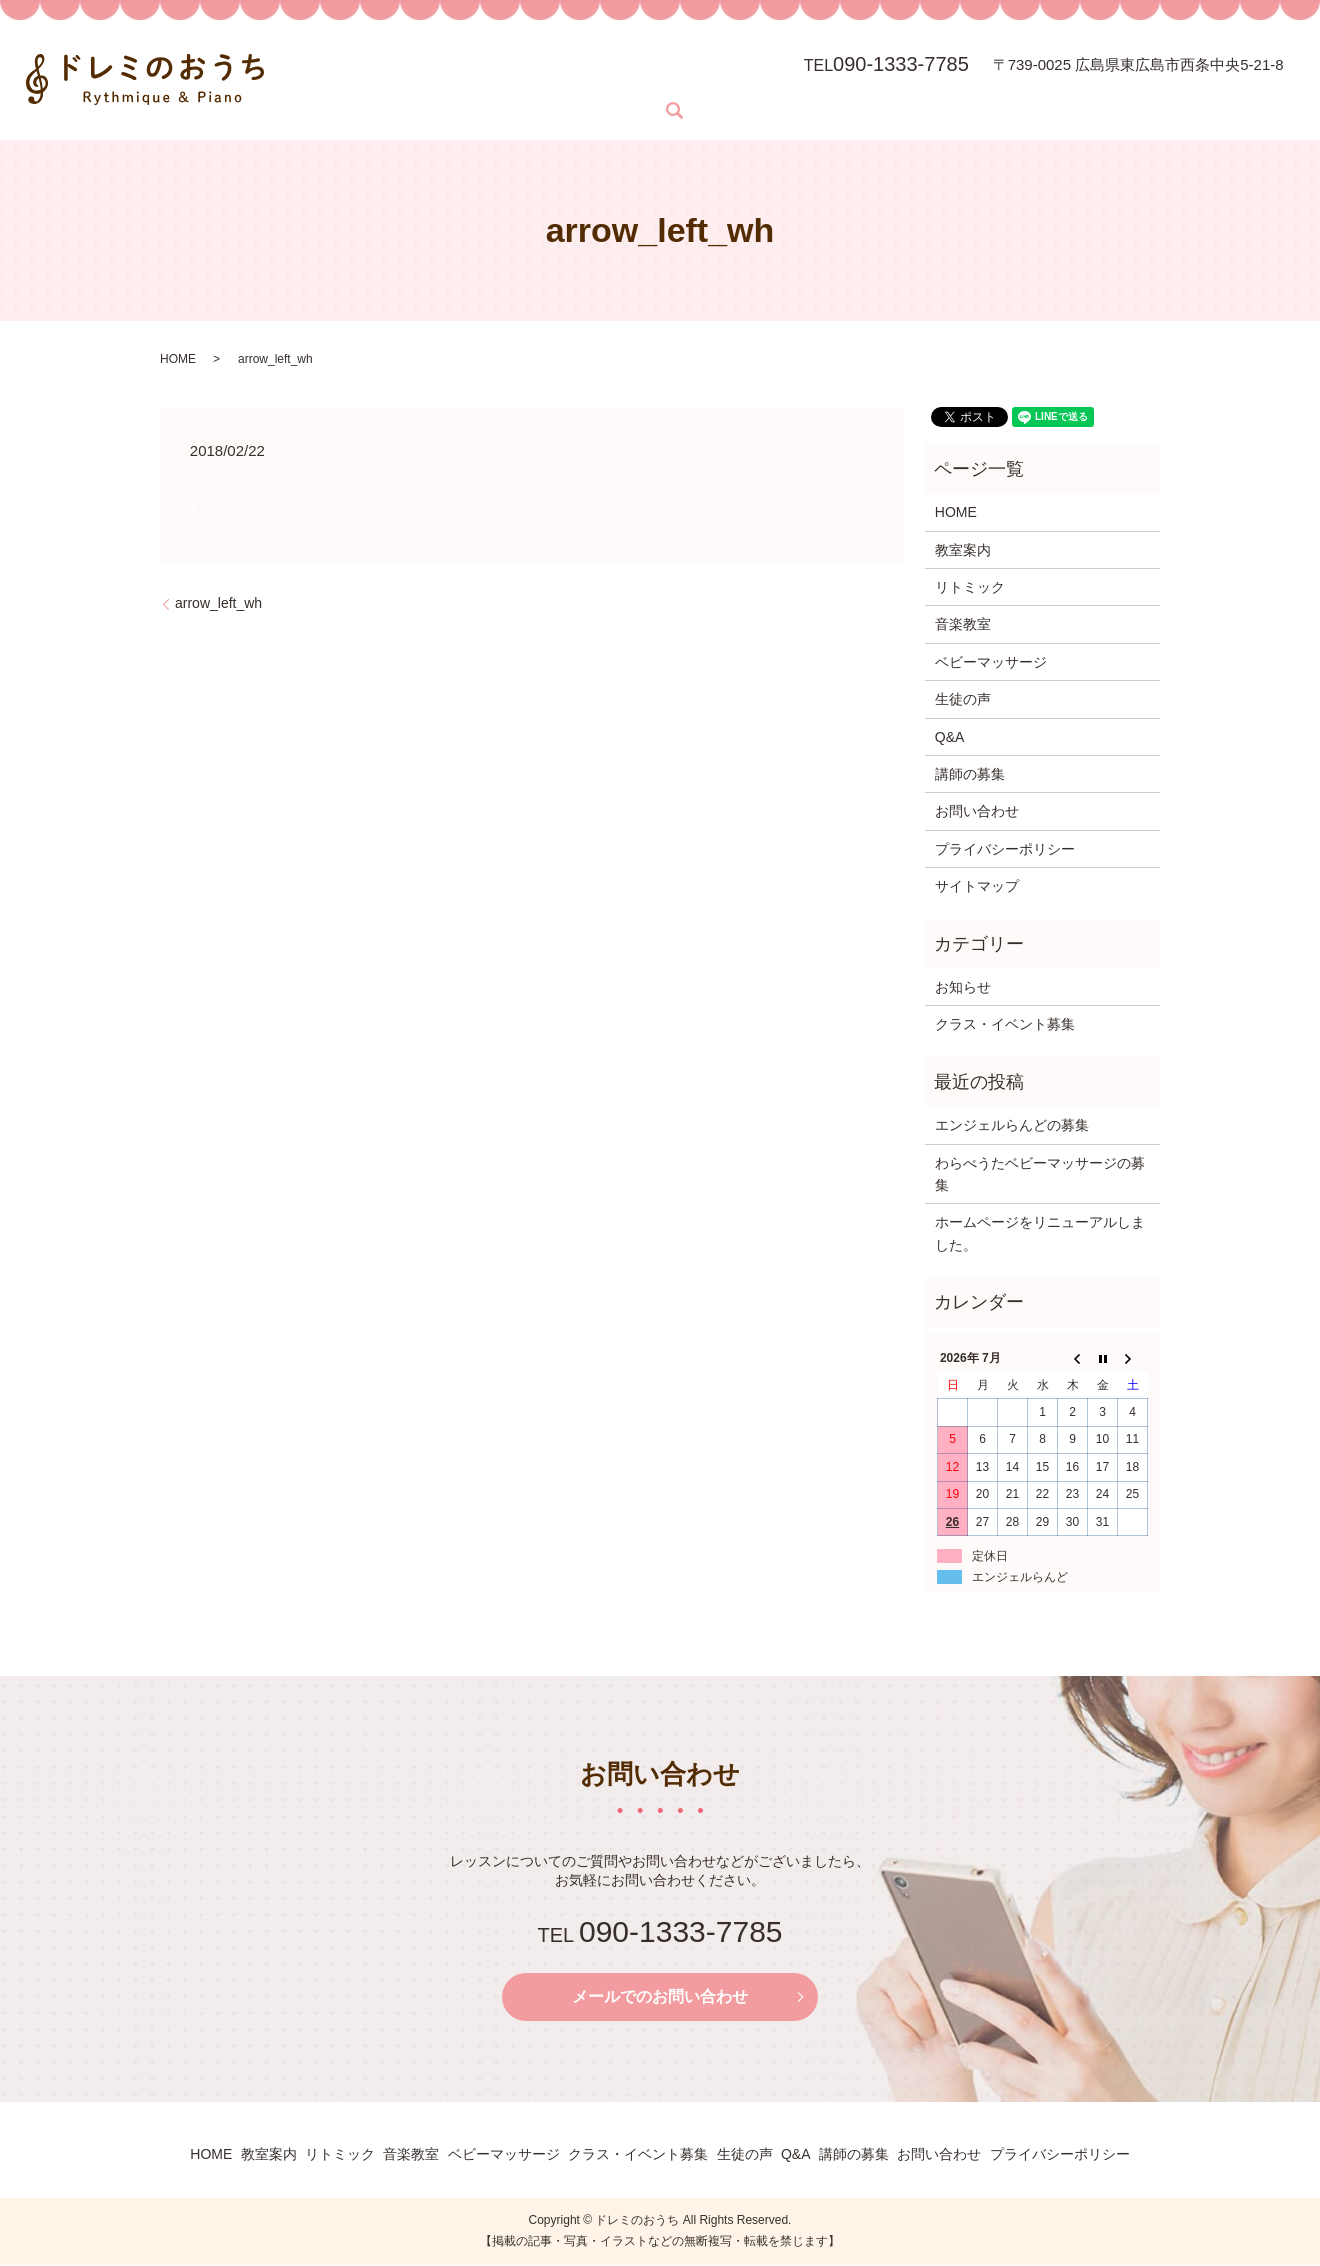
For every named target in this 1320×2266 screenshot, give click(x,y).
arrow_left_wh (218, 603)
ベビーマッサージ (746, 74)
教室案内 (413, 74)
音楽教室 (620, 74)
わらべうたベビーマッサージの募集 (1040, 1174)
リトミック (516, 74)
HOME (324, 74)
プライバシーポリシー (1005, 849)
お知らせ (963, 987)
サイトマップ (977, 886)
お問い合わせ (347, 109)
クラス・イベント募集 (1005, 1024)
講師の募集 (970, 774)
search (425, 111)
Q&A (950, 737)
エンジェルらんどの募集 (1012, 1125)
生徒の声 (963, 699)
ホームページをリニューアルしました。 (1040, 1233)
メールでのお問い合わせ (660, 1997)
